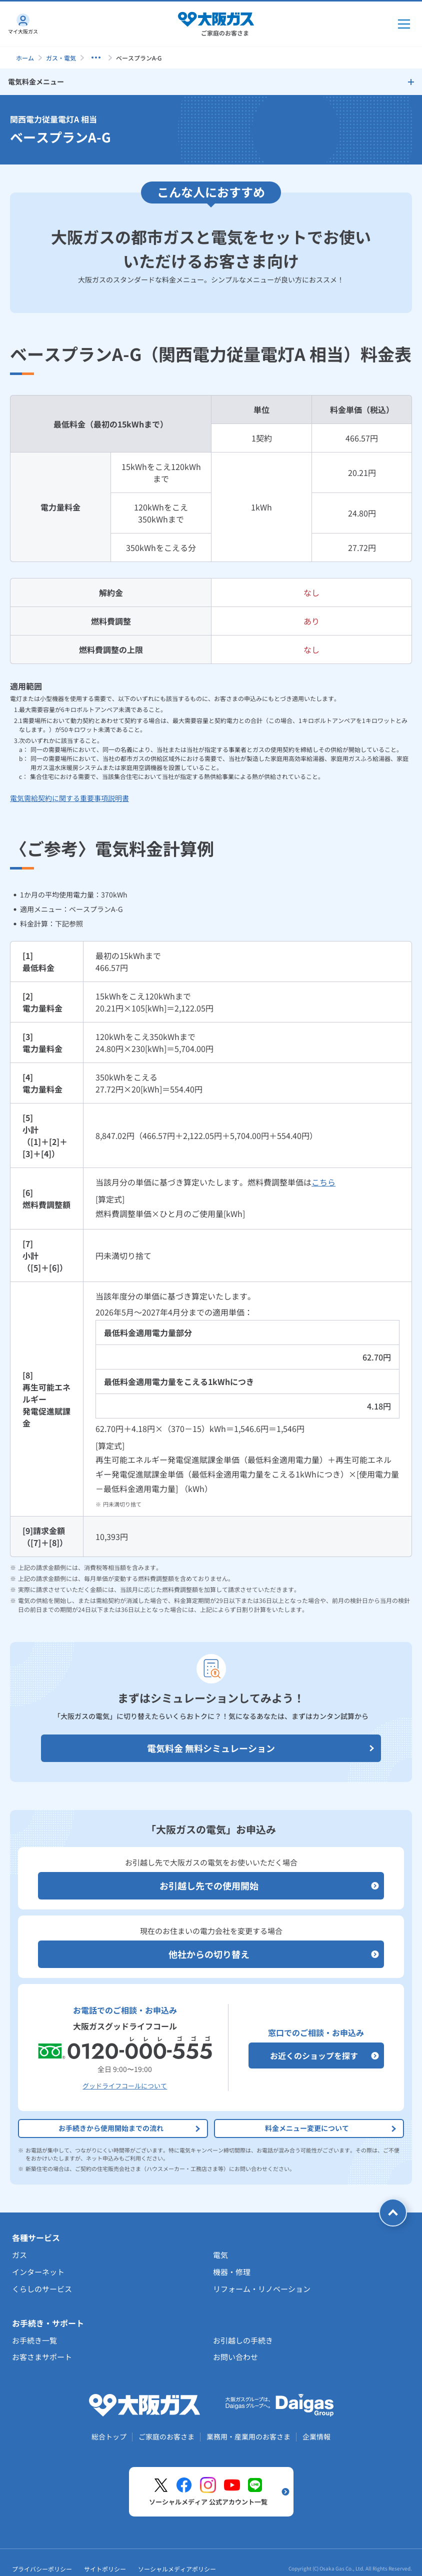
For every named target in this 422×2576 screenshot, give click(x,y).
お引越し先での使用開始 (269, 1886)
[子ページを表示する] (96, 58)
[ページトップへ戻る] (393, 2212)
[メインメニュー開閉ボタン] (404, 24)
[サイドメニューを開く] (211, 81)
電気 (220, 2255)
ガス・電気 (61, 58)
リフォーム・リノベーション (261, 2289)
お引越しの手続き (243, 2340)
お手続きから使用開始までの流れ (130, 2128)
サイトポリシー (105, 2568)
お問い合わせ (235, 2357)
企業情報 (316, 2437)
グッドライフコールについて (124, 2085)
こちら (324, 1182)
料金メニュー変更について (331, 2128)
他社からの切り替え (273, 1954)
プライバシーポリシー (42, 2568)
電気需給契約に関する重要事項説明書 (69, 798)
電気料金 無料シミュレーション (261, 1748)
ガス (19, 2255)
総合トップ (109, 2437)
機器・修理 (231, 2271)
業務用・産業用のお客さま (248, 2437)
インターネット (38, 2271)
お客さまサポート (42, 2357)
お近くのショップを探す (324, 2055)
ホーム (25, 58)
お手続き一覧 (34, 2340)
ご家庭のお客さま (166, 2437)
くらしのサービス (42, 2289)
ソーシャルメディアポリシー (177, 2568)
